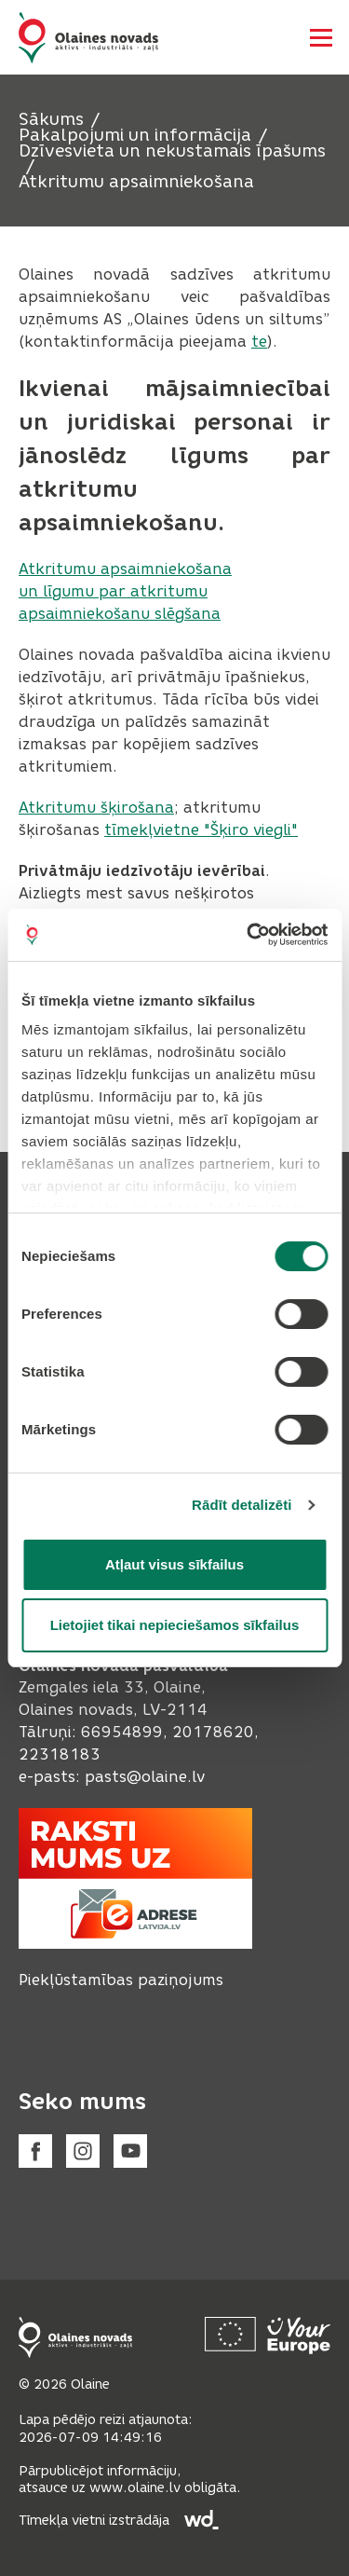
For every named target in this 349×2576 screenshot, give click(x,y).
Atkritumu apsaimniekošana (136, 181)
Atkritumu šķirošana (96, 807)
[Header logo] (88, 37)
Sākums (51, 119)
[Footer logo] (75, 2337)
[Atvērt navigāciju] (321, 37)
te (259, 341)
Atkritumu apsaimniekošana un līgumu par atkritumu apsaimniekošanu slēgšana (125, 591)
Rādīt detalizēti (241, 1505)
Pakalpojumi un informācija (135, 135)
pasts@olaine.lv (145, 1777)
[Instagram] (83, 2151)
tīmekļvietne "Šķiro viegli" (201, 830)
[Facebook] (35, 2151)
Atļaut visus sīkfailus (174, 1564)
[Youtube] (130, 2151)
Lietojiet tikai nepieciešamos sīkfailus (175, 1625)
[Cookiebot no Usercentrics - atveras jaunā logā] (248, 935)
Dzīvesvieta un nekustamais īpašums (172, 151)
